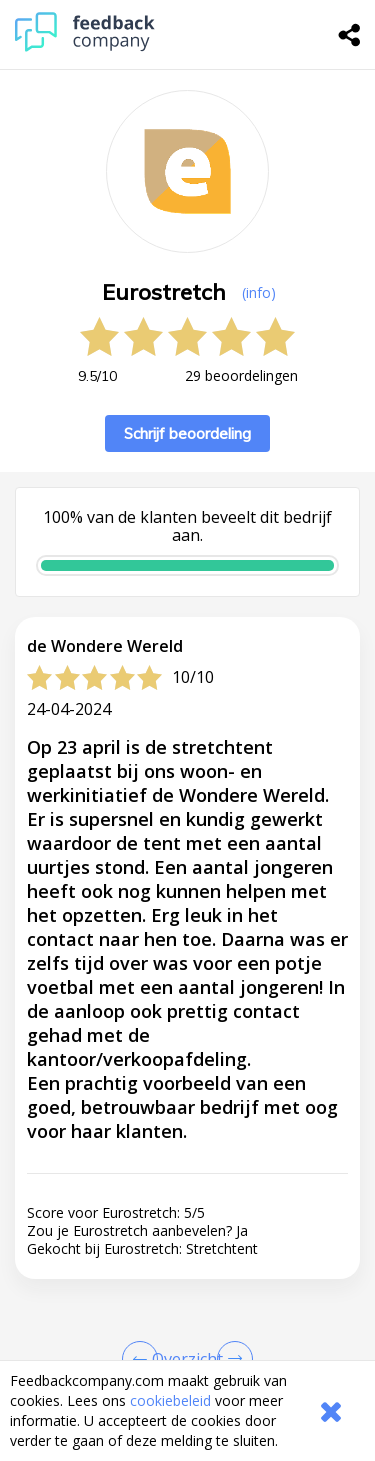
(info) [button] (259, 292)
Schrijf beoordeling (187, 433)
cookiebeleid (170, 1400)
